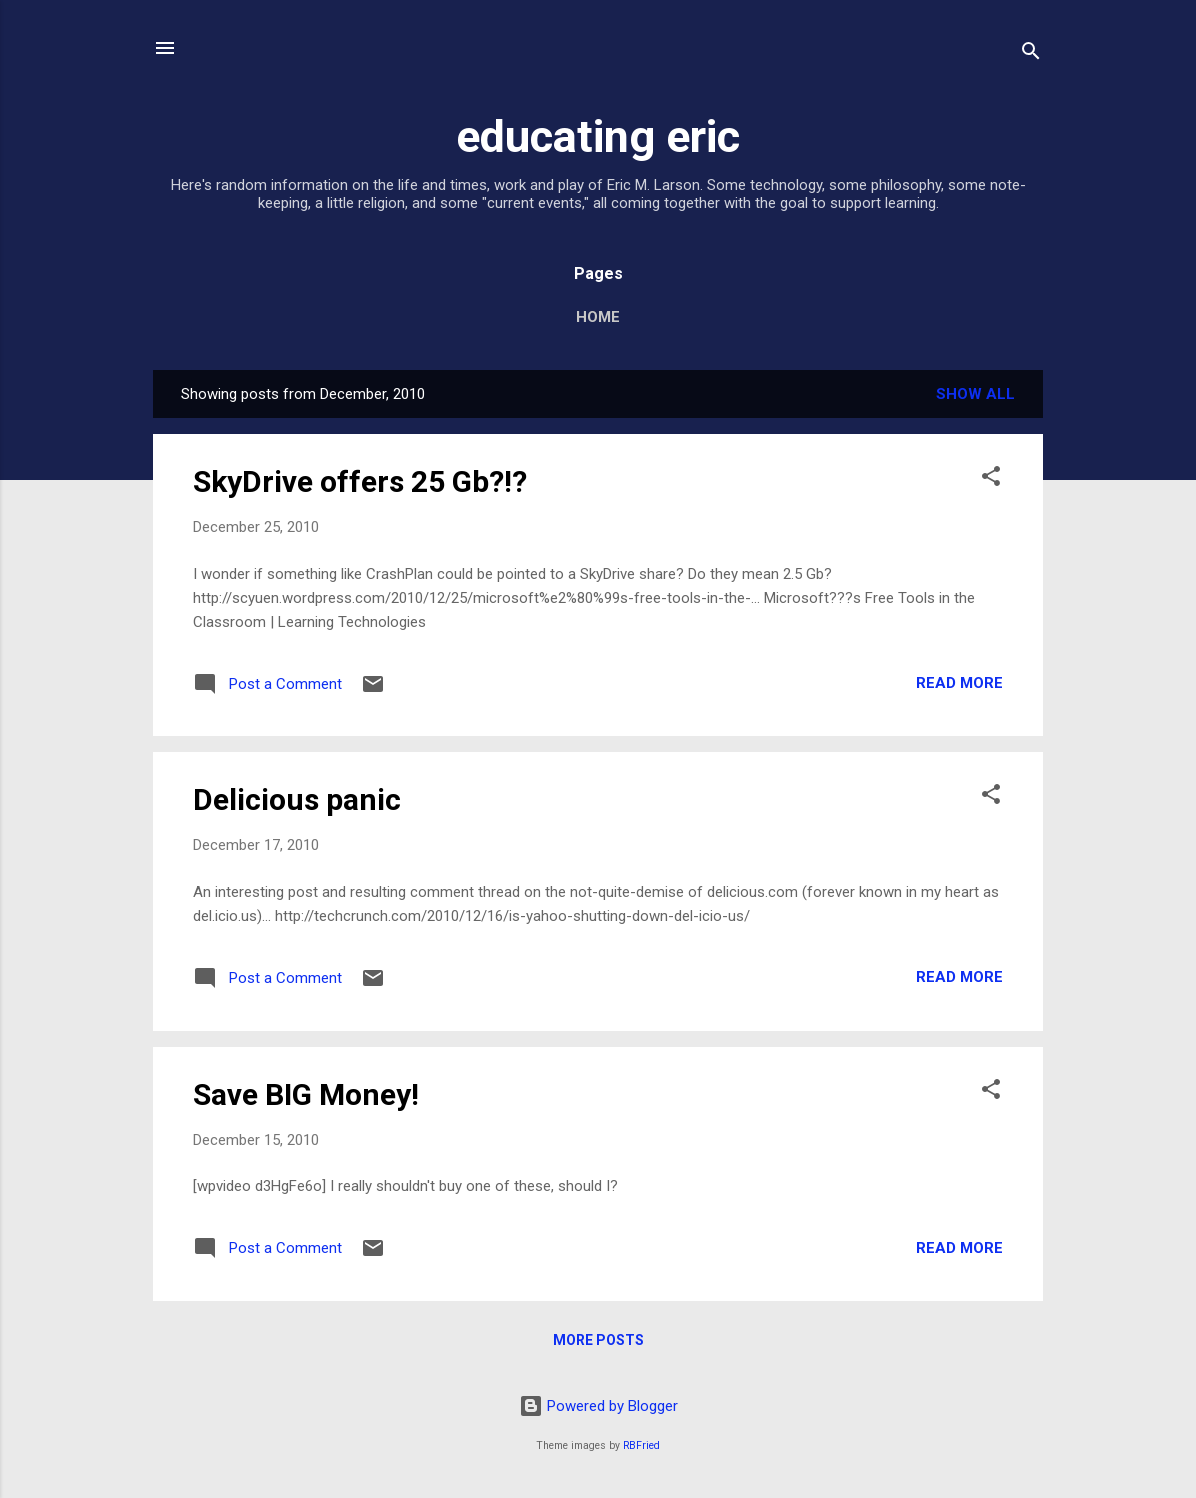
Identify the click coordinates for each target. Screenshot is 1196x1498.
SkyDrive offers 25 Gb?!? (360, 481)
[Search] (1031, 54)
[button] (991, 479)
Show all (975, 394)
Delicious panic (297, 799)
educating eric (598, 136)
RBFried (641, 1445)
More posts (598, 1340)
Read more (959, 683)
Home (598, 317)
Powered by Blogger (598, 1406)
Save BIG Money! (306, 1094)
